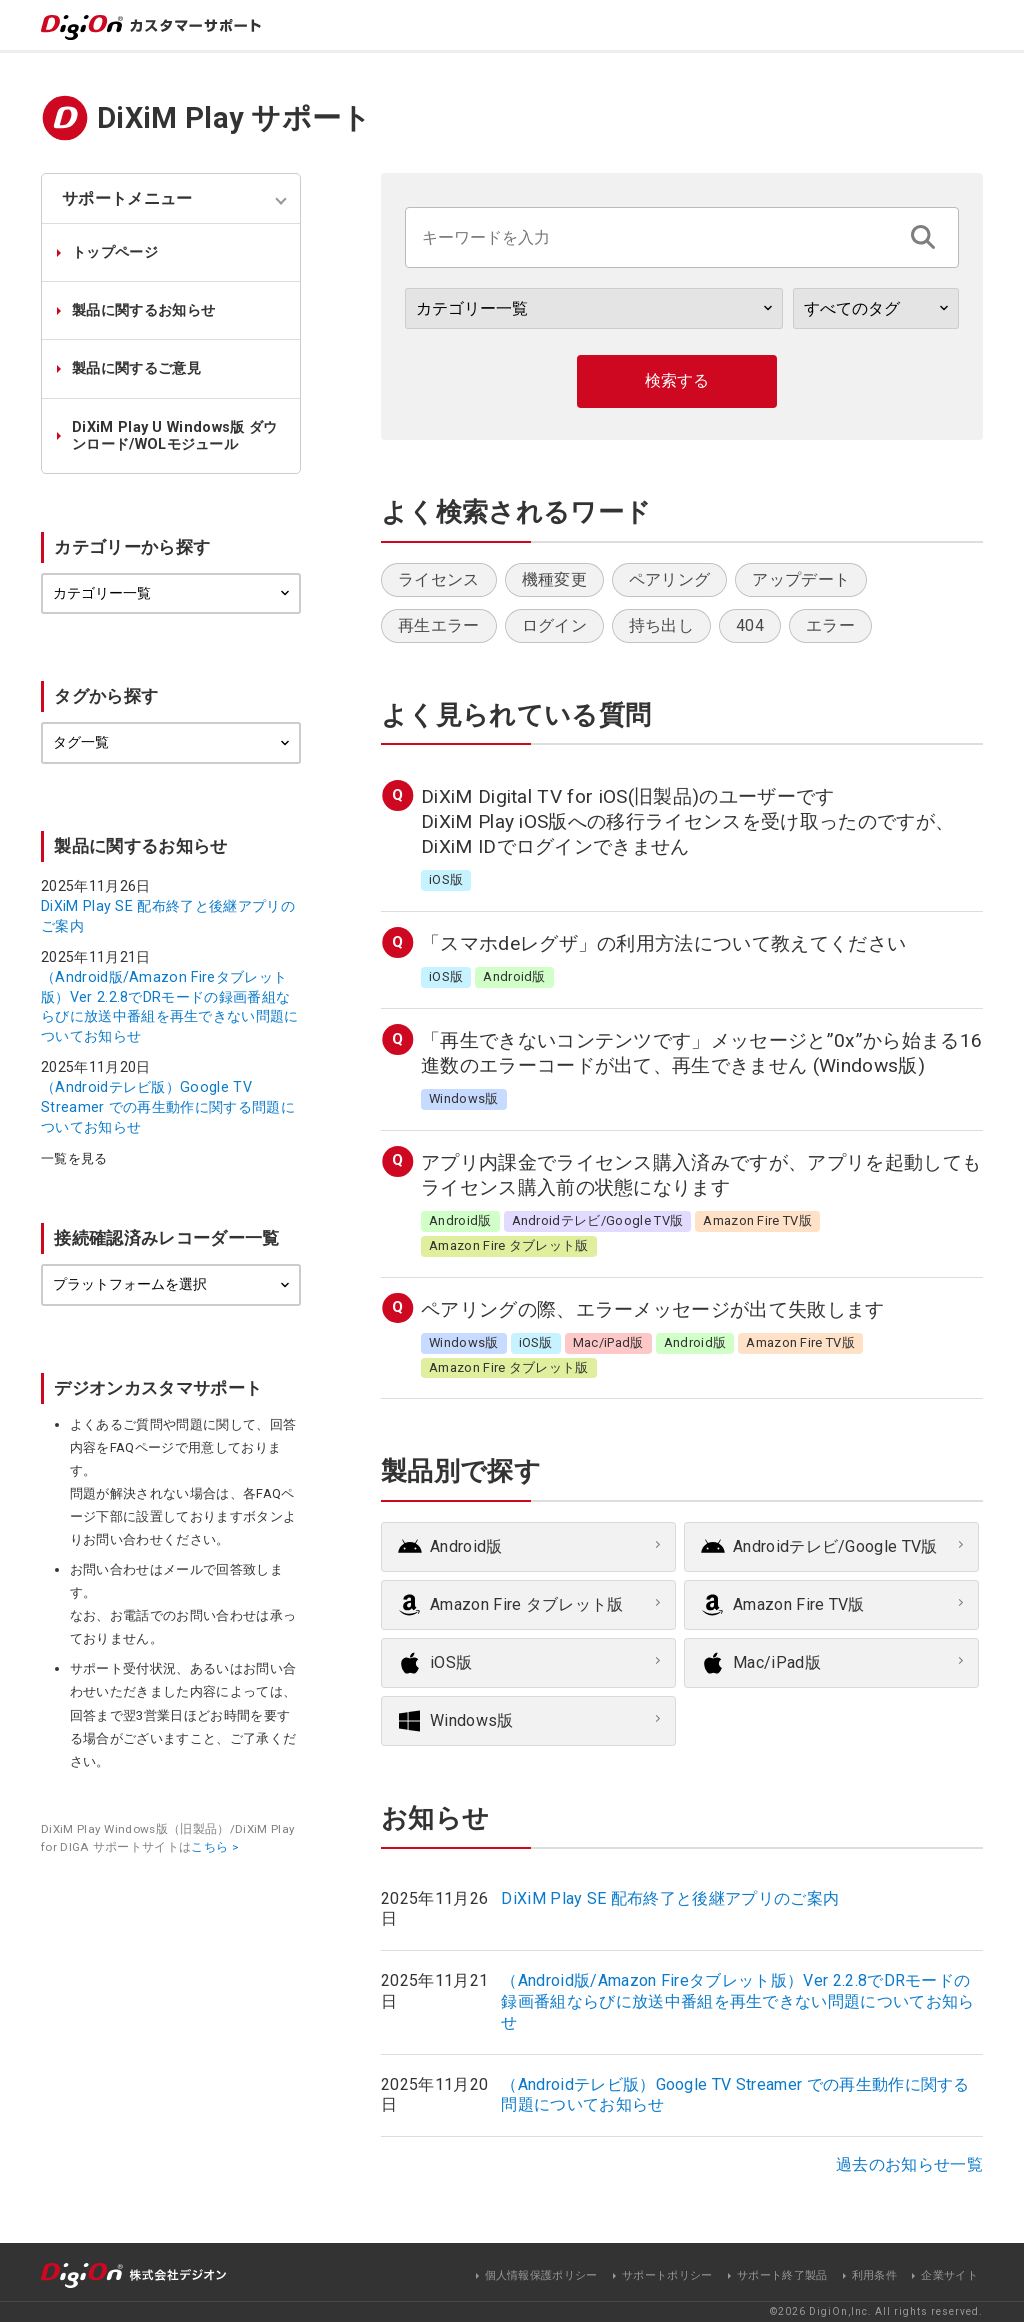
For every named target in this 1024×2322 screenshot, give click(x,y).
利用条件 (874, 2275)
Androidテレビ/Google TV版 (835, 1546)
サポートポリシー (667, 2275)
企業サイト (949, 2275)
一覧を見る (74, 1159)
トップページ (115, 252)
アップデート (801, 579)
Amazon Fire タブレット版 (527, 1604)
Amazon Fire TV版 (799, 1604)
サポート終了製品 (782, 2275)
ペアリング (670, 579)
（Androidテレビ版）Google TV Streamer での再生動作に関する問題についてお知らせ (168, 1107)
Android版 (466, 1546)
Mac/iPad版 (777, 1662)
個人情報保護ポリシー (541, 2275)
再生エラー (439, 625)
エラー (830, 625)
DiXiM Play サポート (234, 118)
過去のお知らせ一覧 (909, 2164)
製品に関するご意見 (136, 368)
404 (750, 625)
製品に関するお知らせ (143, 310)
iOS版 (451, 1662)
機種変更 (554, 579)
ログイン (554, 625)
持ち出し (661, 625)
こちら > (215, 1847)
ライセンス (439, 579)
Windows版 (472, 1720)
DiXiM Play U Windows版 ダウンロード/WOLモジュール (175, 436)
